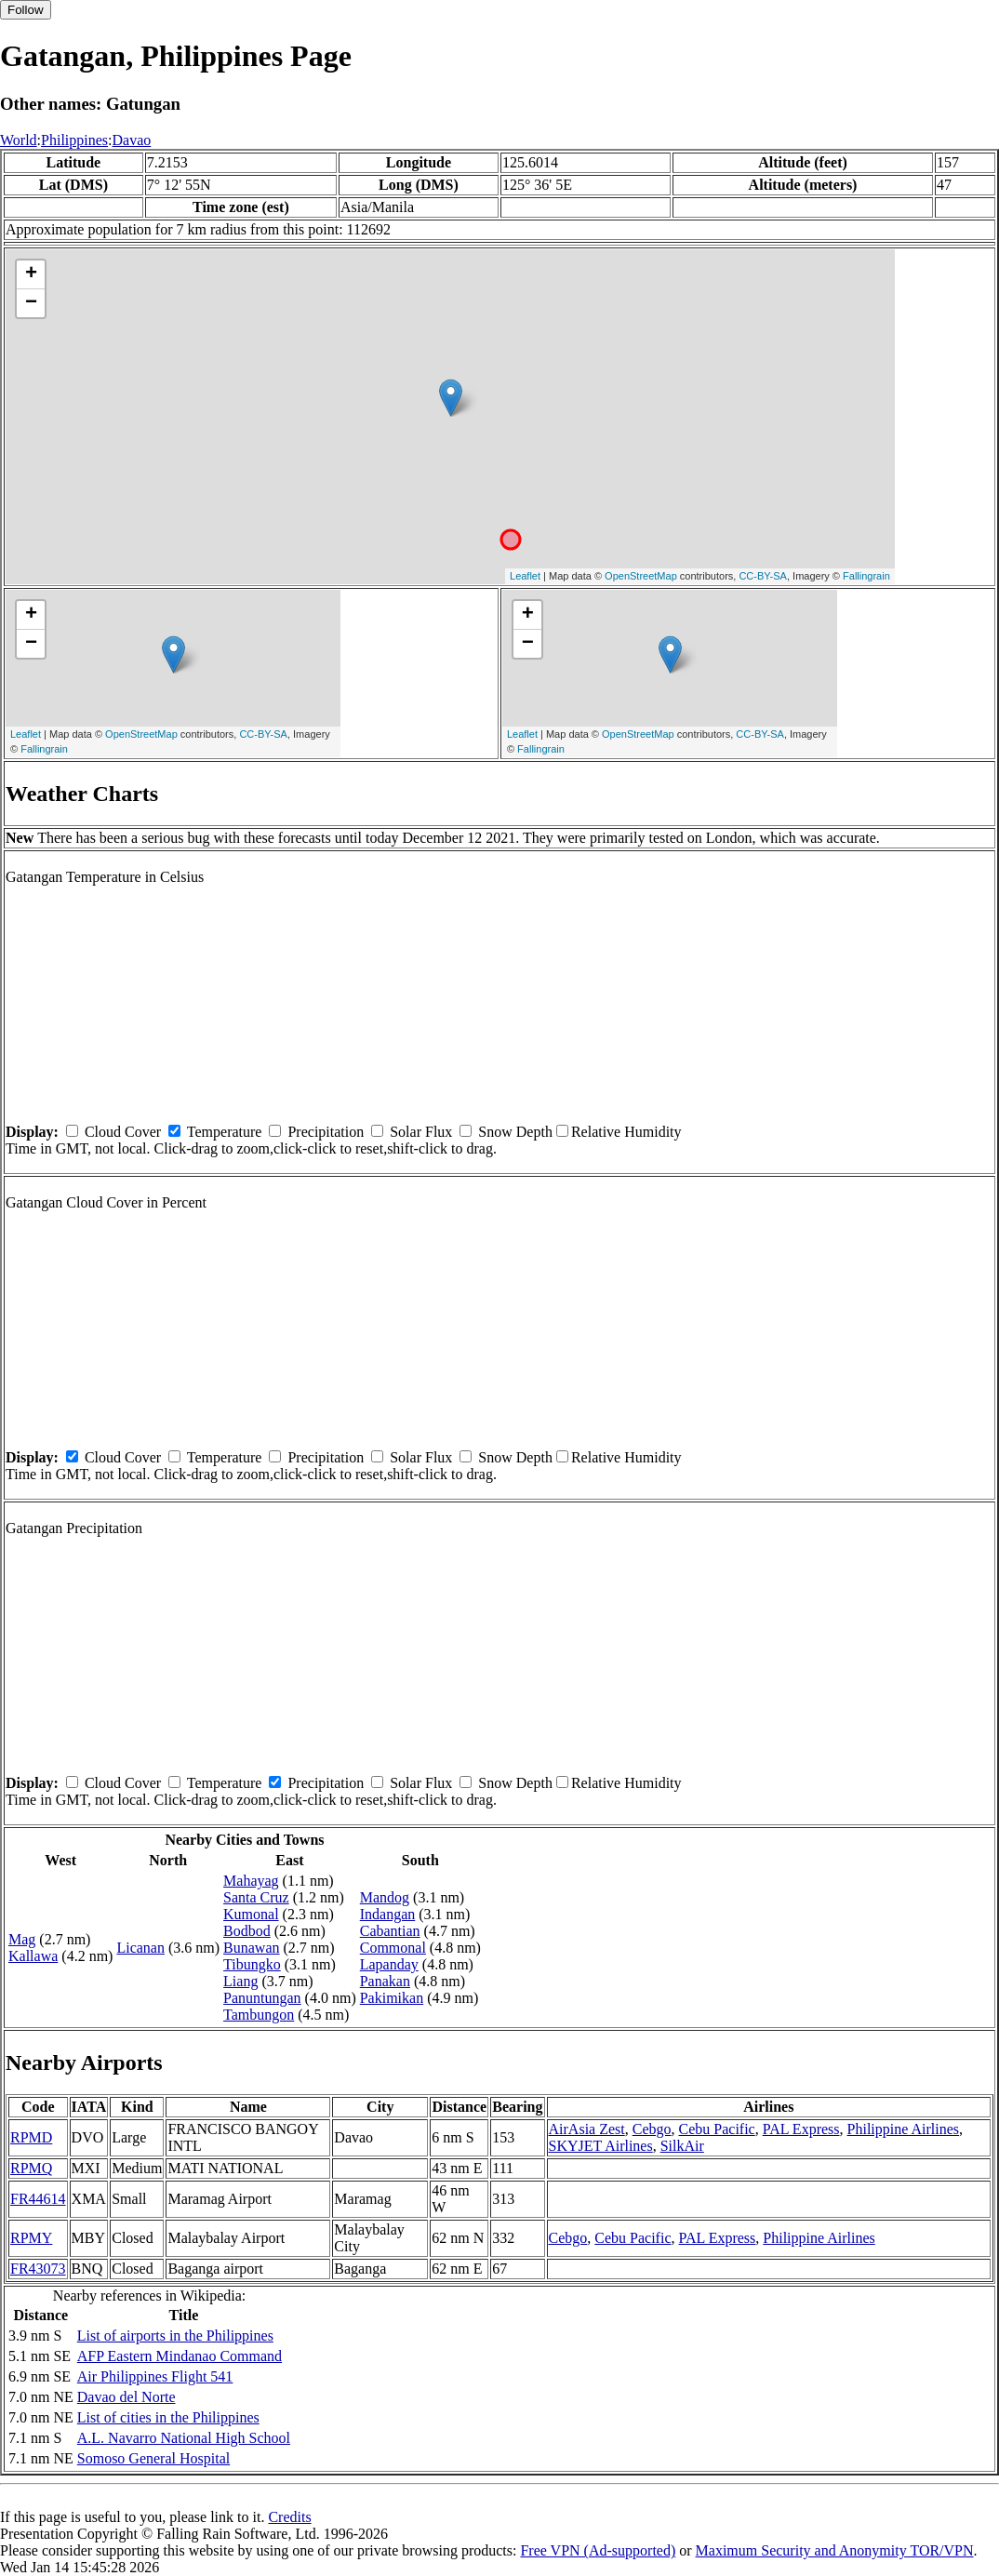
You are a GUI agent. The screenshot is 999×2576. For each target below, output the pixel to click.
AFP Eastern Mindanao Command (179, 2356)
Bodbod (247, 1931)
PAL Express (801, 2129)
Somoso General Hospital (153, 2458)
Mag (21, 1939)
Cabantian (390, 1931)
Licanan (140, 1947)
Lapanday (389, 1964)
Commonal (393, 1947)
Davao (132, 140)
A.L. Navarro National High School (183, 2438)
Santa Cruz (256, 1897)
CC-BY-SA (763, 575)
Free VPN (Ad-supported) (597, 2550)
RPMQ (31, 2168)
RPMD (31, 2137)
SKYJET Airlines (601, 2146)
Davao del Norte (126, 2397)
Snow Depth (515, 1132)
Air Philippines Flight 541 (155, 2376)
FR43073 (38, 2268)
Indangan (388, 1914)
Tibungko (252, 1964)
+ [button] (31, 274)
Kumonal (251, 1914)
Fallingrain (866, 575)
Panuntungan (262, 1998)
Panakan (385, 1981)
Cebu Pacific (717, 2129)
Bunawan (251, 1947)
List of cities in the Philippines (168, 2417)
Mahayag (251, 1881)
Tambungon (258, 2014)
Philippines (74, 140)
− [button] (31, 303)
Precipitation (325, 1132)
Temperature (224, 1132)
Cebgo (652, 2129)
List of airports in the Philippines (175, 2335)
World (18, 140)
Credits (289, 2517)
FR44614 (38, 2199)
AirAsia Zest (587, 2129)
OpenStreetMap (641, 575)
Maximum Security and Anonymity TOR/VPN (835, 2550)
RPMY (31, 2238)
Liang (240, 1981)
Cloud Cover (123, 1132)
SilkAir (682, 2146)
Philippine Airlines (903, 2129)
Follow (25, 10)
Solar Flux (421, 1132)
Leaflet (525, 575)
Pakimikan (391, 1998)
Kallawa (33, 1956)
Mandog (384, 1897)
